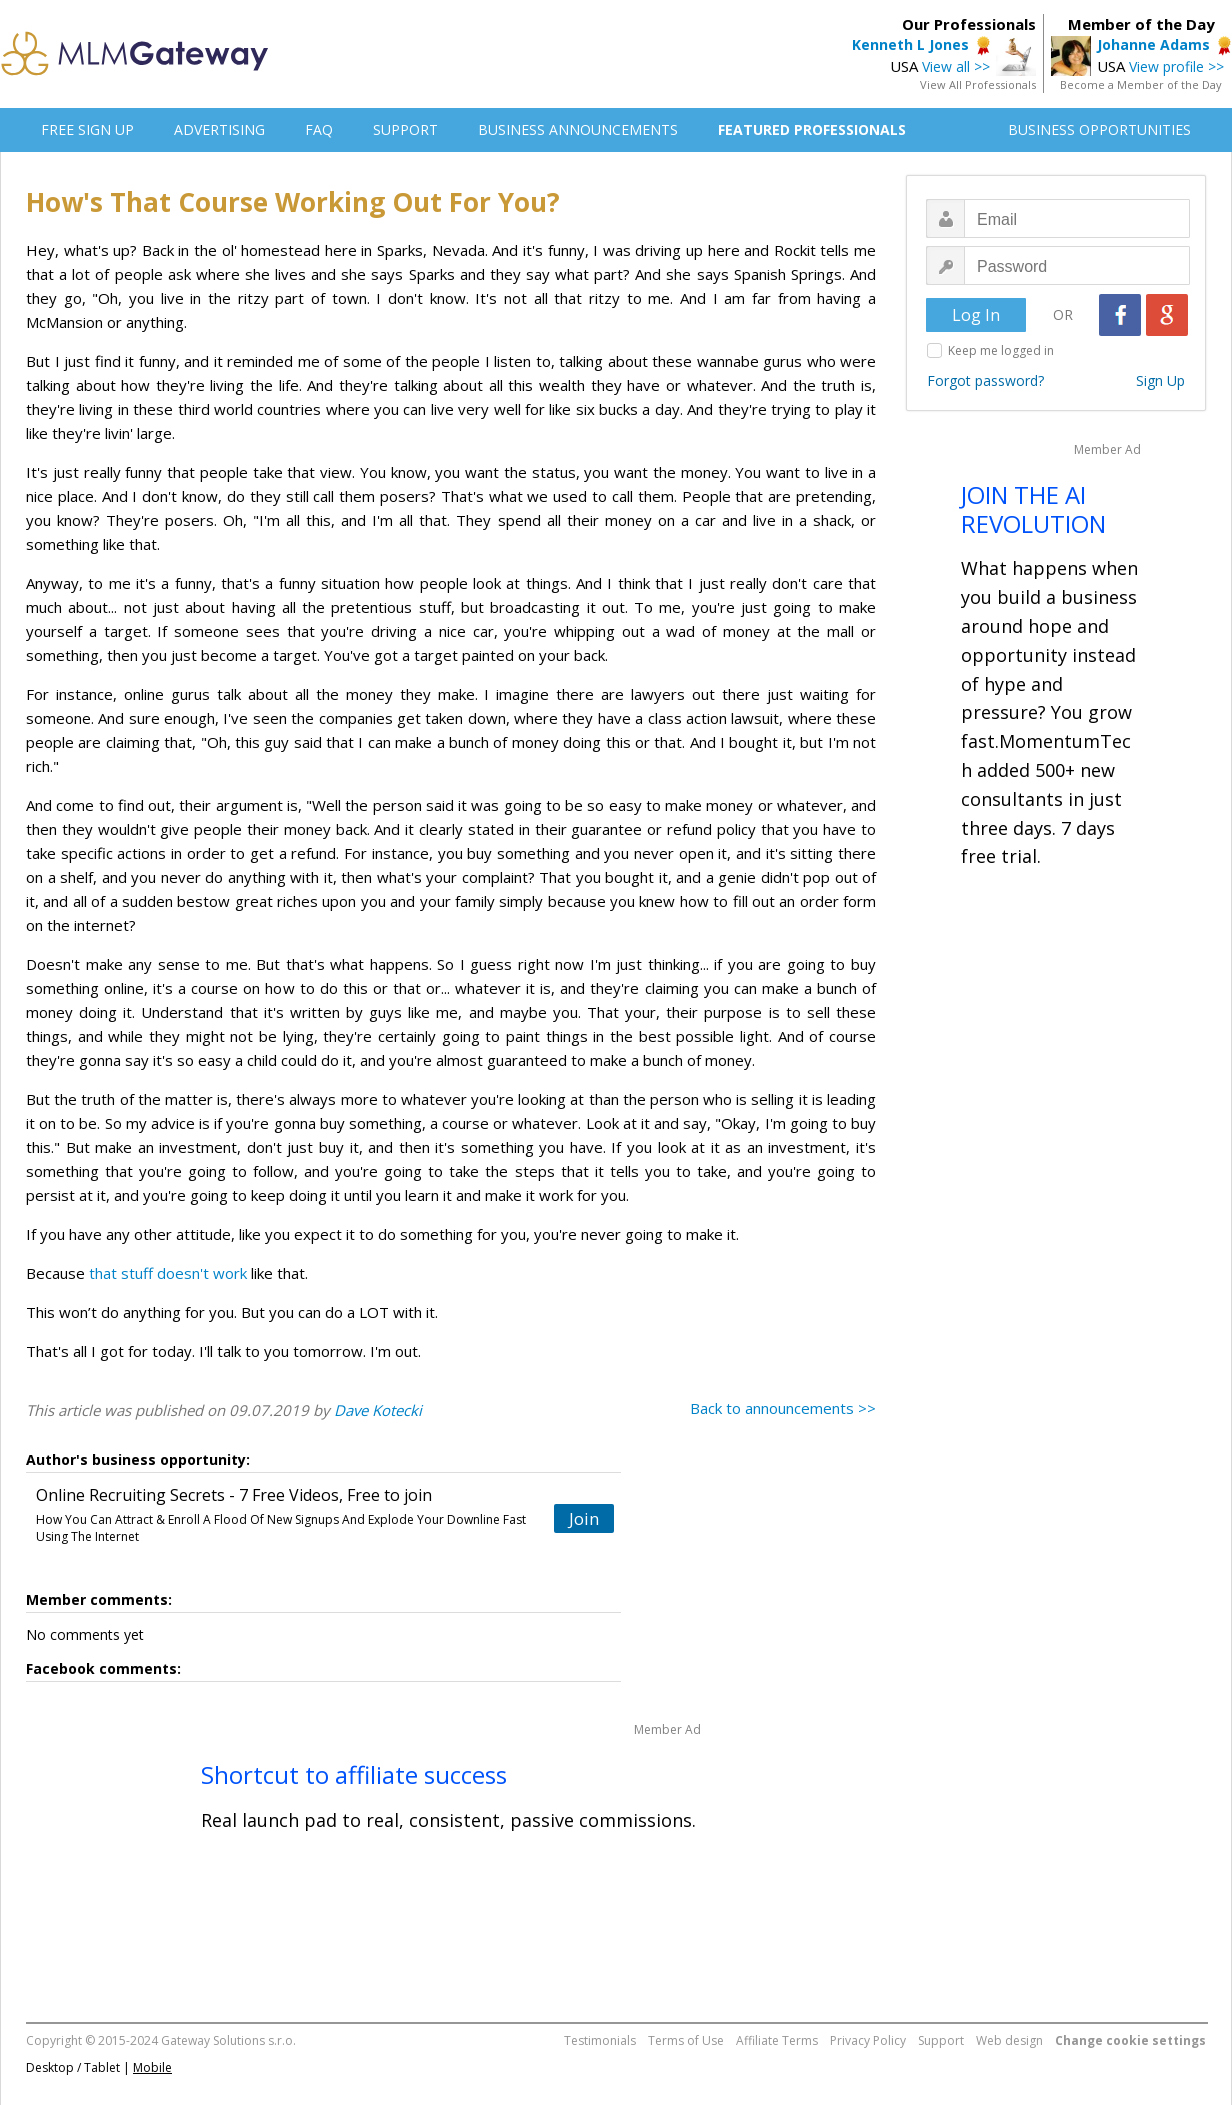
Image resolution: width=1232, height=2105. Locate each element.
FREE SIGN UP (87, 129)
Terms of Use (686, 2040)
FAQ (319, 129)
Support (941, 2040)
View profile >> (1176, 66)
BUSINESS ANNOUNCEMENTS (578, 129)
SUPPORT (405, 129)
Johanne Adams (1153, 44)
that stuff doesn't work (168, 1273)
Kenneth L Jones (910, 44)
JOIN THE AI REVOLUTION (1033, 509)
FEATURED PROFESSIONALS (812, 129)
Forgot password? (985, 380)
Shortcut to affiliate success (354, 1774)
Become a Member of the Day (1141, 84)
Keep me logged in (1001, 350)
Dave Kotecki (378, 1410)
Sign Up (1160, 380)
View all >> (956, 66)
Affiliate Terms (777, 2040)
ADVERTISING (219, 129)
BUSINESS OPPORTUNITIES (1099, 129)
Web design (1009, 2040)
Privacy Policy (868, 2040)
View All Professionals (978, 84)
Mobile (152, 2067)
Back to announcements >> (783, 1408)
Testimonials (600, 2040)
